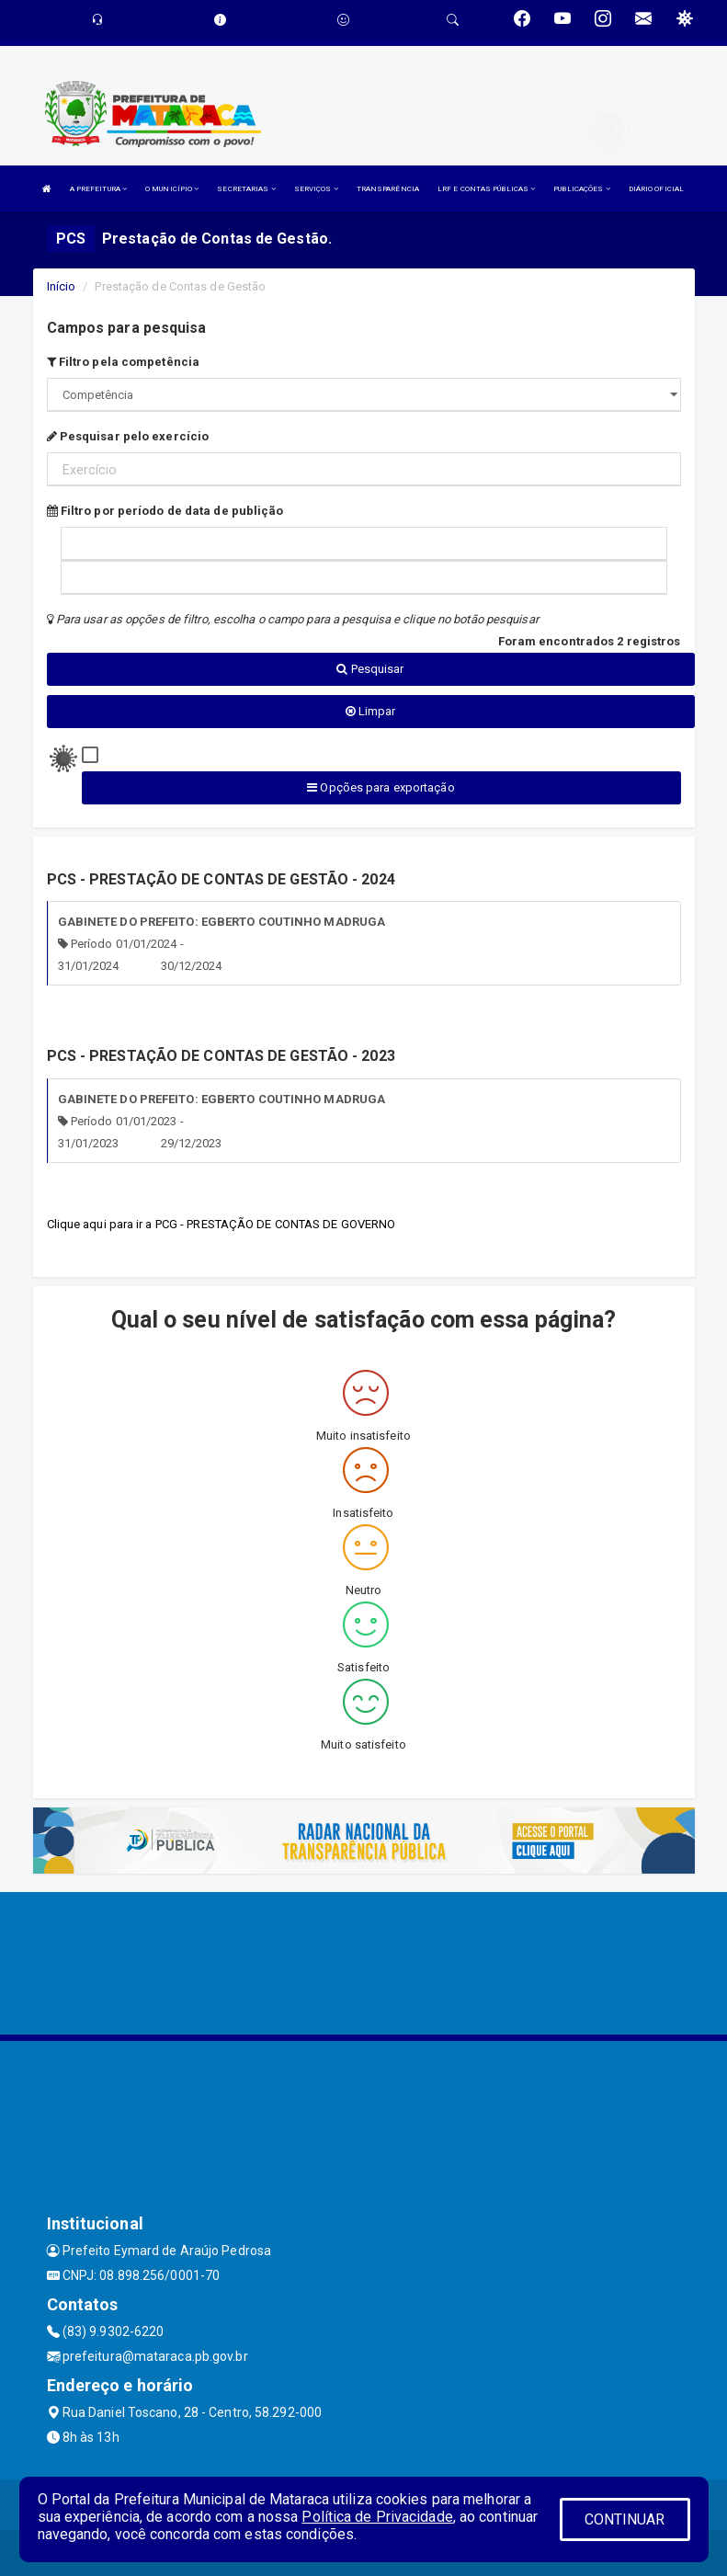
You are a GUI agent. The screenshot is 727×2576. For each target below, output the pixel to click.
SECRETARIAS (246, 189)
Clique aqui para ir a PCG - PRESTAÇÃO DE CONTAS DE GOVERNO (221, 1224)
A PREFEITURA (98, 189)
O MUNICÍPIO (172, 189)
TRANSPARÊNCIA (388, 189)
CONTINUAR (625, 2519)
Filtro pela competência (123, 362)
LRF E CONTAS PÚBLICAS (486, 189)
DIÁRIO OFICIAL (656, 189)
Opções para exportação (380, 787)
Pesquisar (369, 669)
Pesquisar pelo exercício (128, 436)
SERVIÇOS (316, 189)
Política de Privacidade (376, 2516)
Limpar (371, 711)
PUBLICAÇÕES (581, 189)
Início (61, 286)
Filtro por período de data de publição (165, 511)
